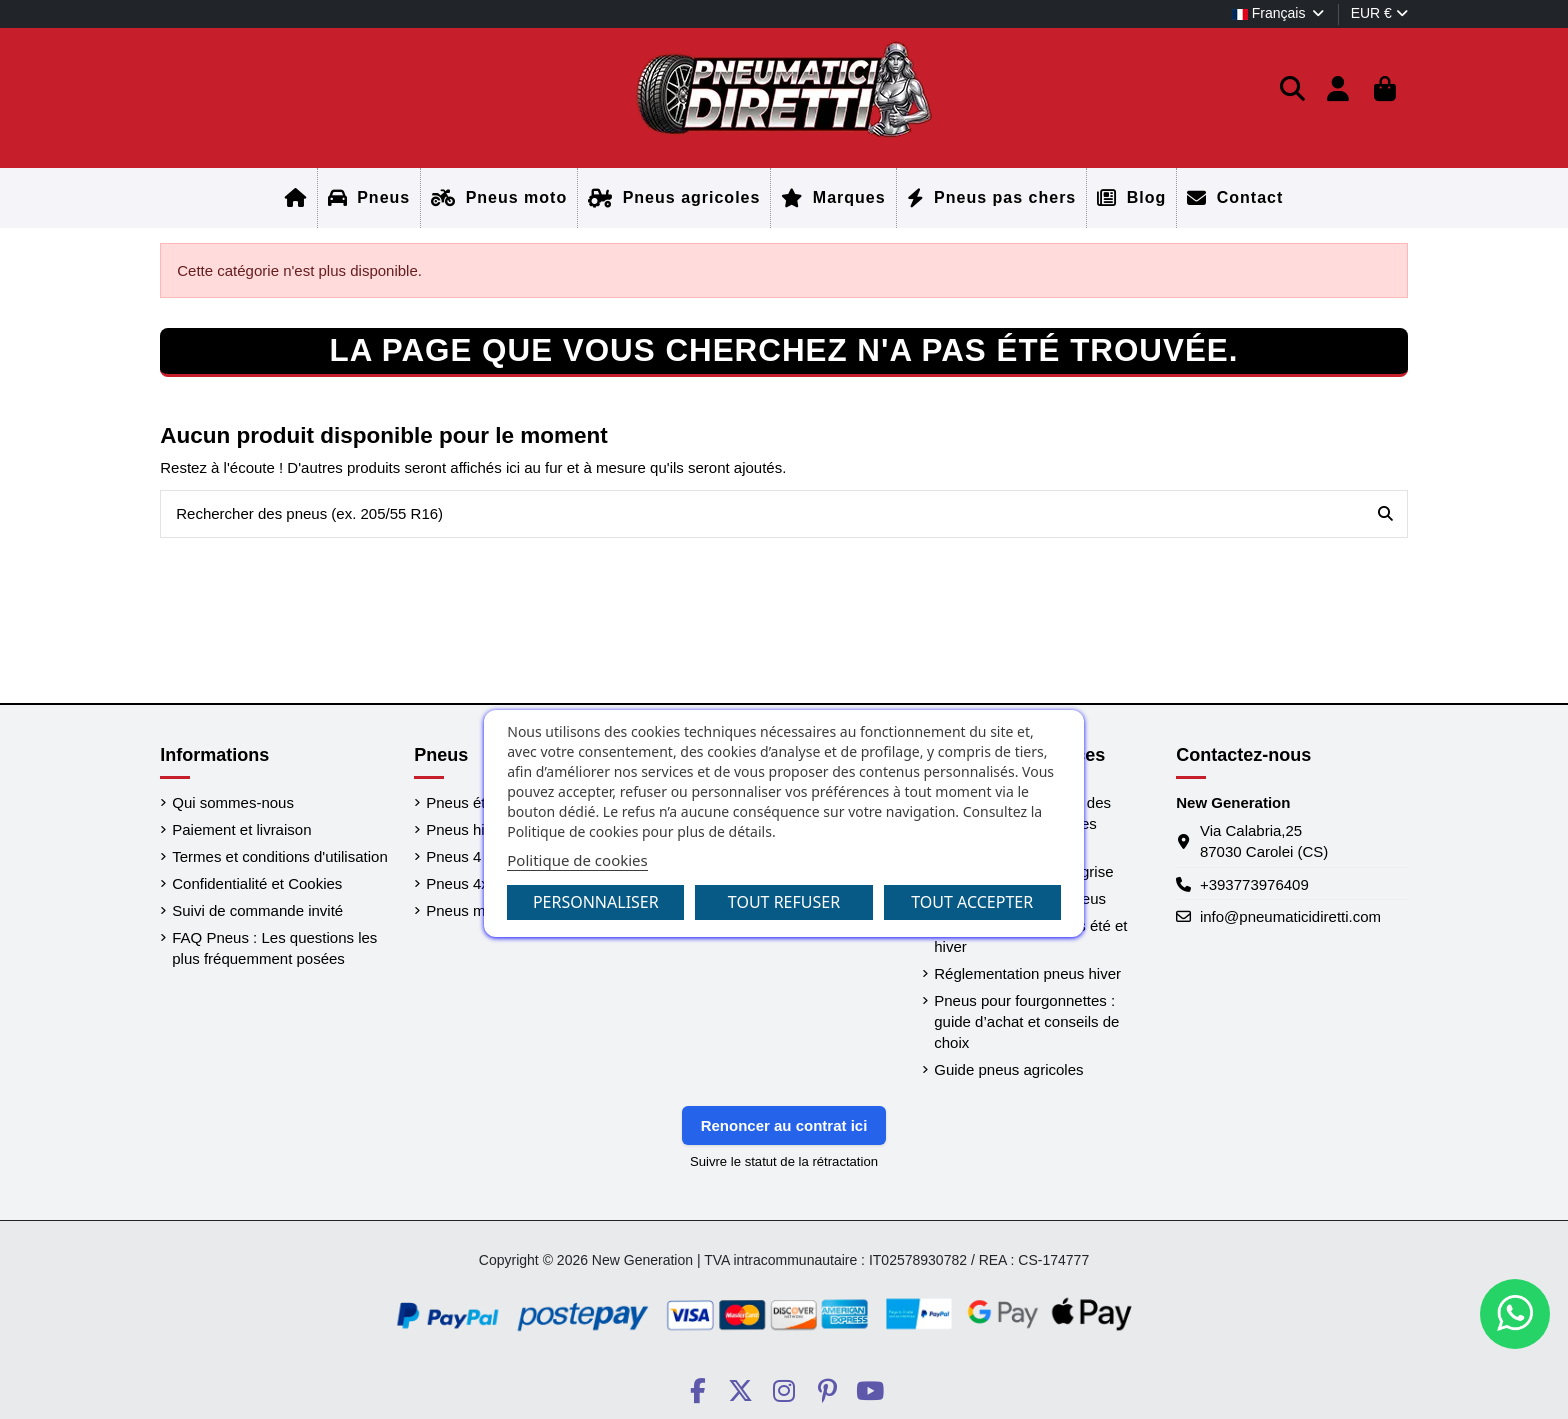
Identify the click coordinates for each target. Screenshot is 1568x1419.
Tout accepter (972, 902)
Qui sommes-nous (233, 802)
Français (1279, 13)
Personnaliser (596, 902)
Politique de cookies (577, 860)
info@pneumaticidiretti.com (1290, 916)
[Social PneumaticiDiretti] (697, 1391)
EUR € (1379, 13)
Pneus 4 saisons (481, 856)
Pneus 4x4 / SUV (483, 883)
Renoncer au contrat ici (784, 1125)
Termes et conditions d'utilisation (279, 856)
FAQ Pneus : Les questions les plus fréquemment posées (274, 948)
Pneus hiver (465, 829)
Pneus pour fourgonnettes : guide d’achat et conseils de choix (1026, 1021)
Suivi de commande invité (257, 910)
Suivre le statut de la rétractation (784, 1161)
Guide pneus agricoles (1008, 1069)
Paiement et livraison (241, 829)
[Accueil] (296, 198)
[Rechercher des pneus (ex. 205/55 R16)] (1385, 514)
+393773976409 (1254, 884)
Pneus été (460, 802)
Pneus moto (466, 910)
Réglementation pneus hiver (1027, 973)
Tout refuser (784, 902)
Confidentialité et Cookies (257, 883)
